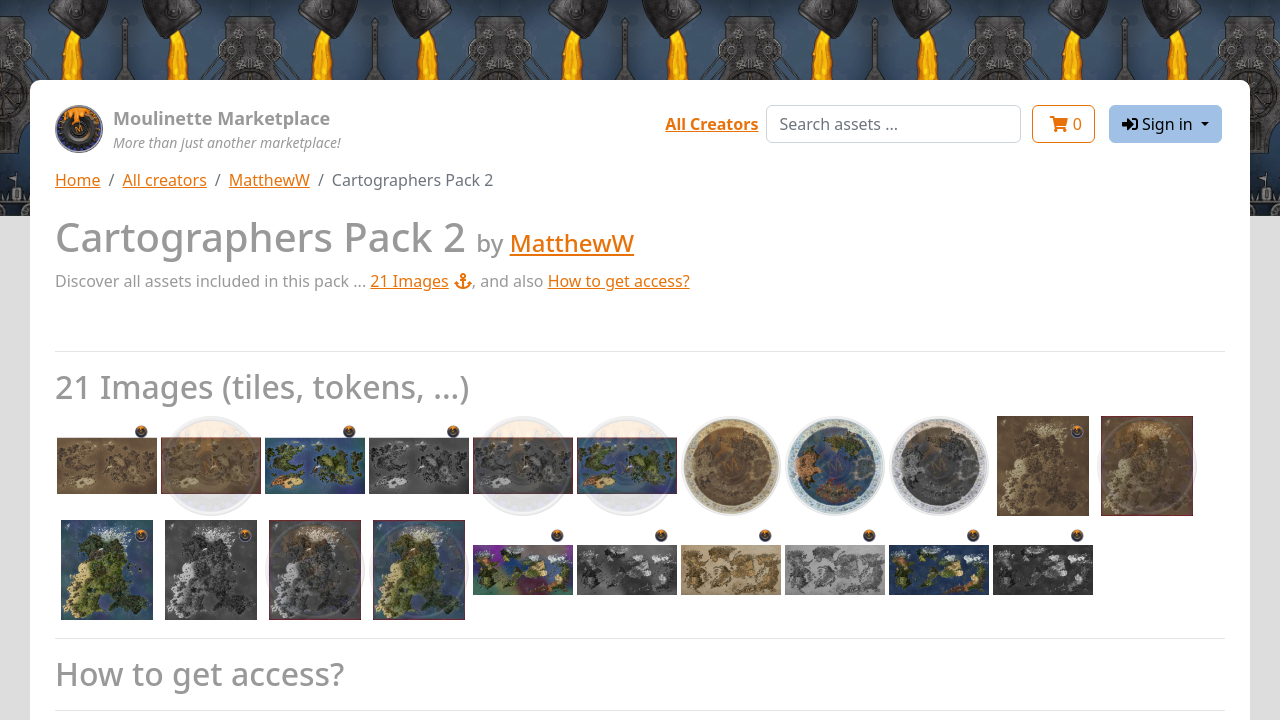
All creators (164, 180)
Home (78, 180)
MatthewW (269, 180)
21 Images (420, 281)
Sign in (1159, 124)
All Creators (711, 124)
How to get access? (619, 281)
